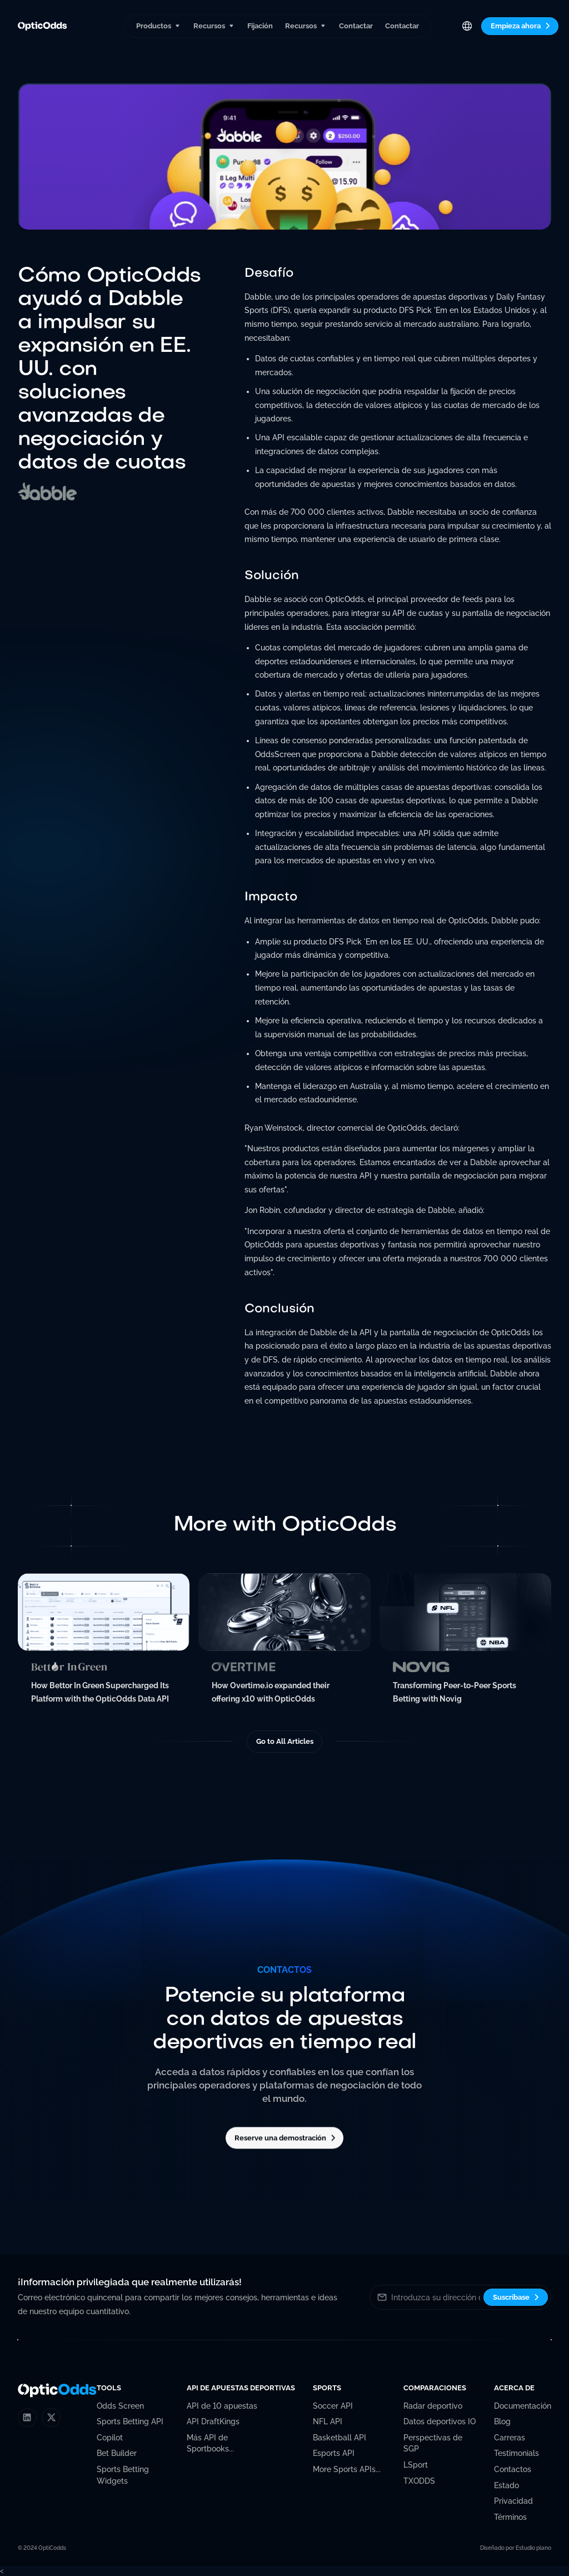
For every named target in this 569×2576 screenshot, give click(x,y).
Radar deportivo (432, 2405)
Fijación (260, 26)
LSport (415, 2464)
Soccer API (333, 2405)
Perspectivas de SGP (432, 2443)
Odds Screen (120, 2405)
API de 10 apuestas (222, 2405)
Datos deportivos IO (439, 2421)
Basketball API (339, 2437)
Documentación (522, 2405)
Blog (502, 2421)
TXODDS (419, 2480)
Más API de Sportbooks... (210, 2443)
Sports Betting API (130, 2421)
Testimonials (516, 2453)
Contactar (356, 26)
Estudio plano (533, 2548)
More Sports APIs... (347, 2469)
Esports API (334, 2453)
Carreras (509, 2437)
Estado (506, 2485)
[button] (158, 25)
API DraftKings (213, 2421)
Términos (510, 2517)
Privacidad (513, 2501)
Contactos (512, 2469)
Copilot (110, 2437)
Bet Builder (117, 2453)
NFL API (327, 2421)
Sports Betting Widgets (123, 2475)
